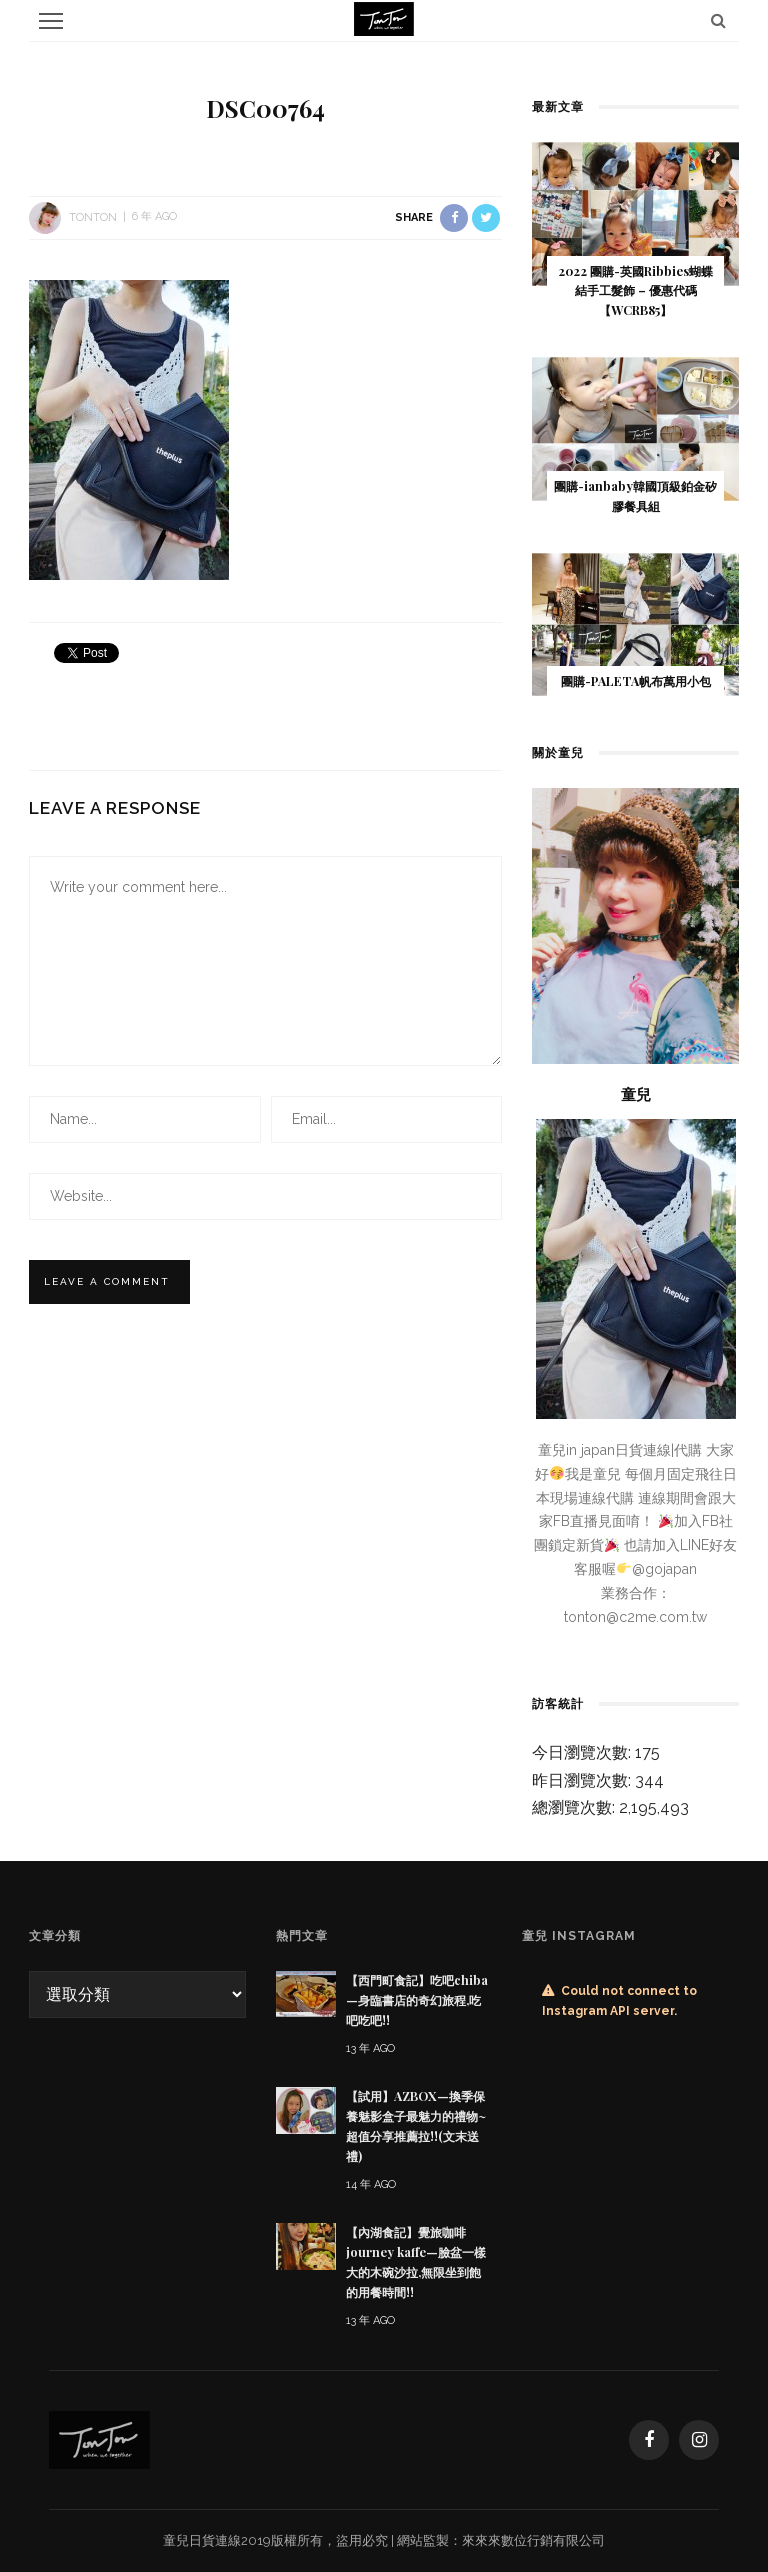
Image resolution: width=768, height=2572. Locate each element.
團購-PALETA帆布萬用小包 (636, 681)
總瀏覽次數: (575, 1807)
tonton (93, 216)
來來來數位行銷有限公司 (533, 2540)
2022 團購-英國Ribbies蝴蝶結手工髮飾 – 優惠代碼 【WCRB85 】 (635, 291)
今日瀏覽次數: (583, 1752)
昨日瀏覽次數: (583, 1780)
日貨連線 (215, 2540)
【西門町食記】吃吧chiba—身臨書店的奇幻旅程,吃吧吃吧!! (417, 2000)
